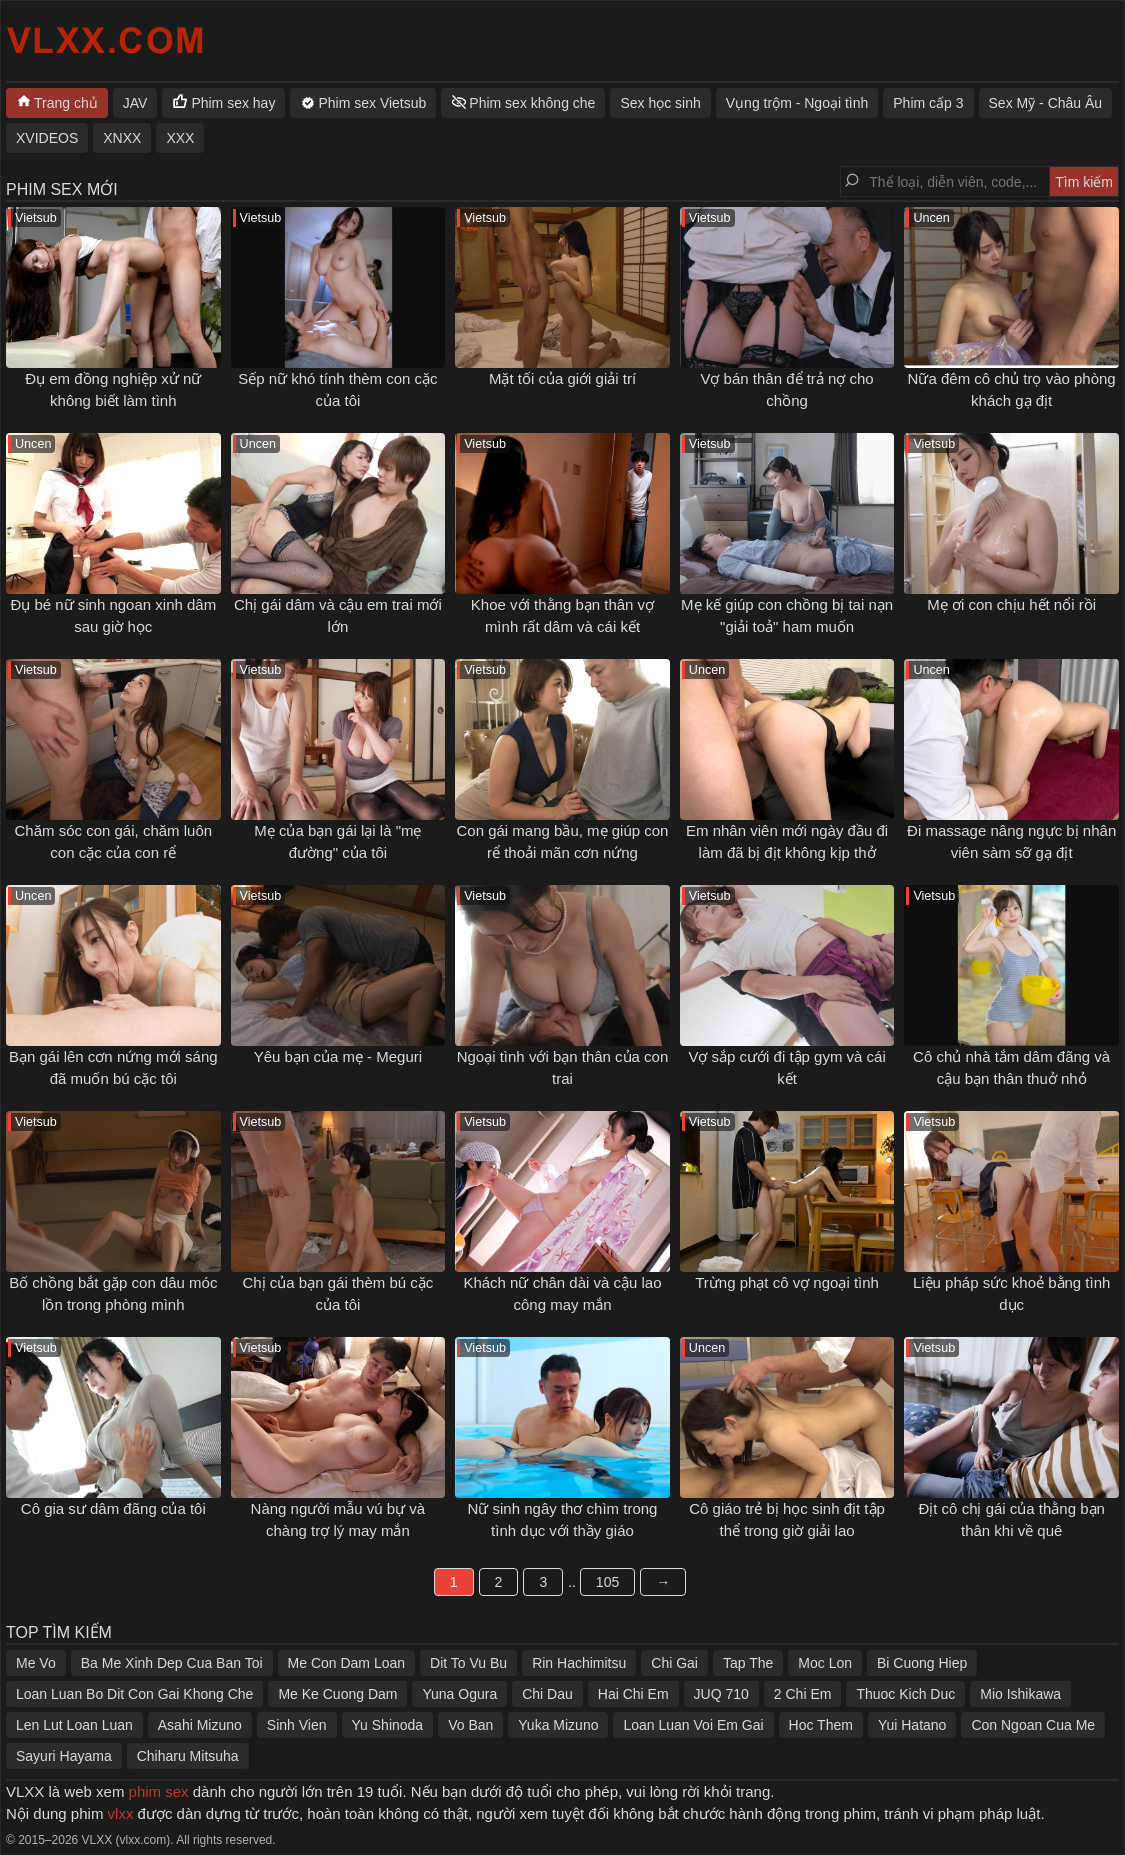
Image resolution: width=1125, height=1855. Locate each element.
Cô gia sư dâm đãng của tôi (113, 1508)
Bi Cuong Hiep (922, 1663)
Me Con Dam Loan (347, 1663)
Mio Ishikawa (1020, 1694)
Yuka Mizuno (558, 1725)
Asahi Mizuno (200, 1725)
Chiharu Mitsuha (188, 1756)
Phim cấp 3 (928, 103)
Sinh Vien (297, 1725)
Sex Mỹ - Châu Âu (1046, 103)
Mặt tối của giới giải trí (562, 378)
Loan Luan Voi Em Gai (693, 1725)
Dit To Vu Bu (468, 1663)
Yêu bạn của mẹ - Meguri (338, 1056)
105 (607, 1582)
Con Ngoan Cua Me (1033, 1725)
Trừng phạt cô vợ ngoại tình (787, 1282)
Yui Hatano (912, 1725)
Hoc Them (821, 1725)
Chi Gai (674, 1663)
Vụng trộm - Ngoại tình (797, 103)
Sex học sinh (660, 103)
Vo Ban (470, 1725)
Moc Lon (825, 1663)
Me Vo (36, 1663)
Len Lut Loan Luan (74, 1725)
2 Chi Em (803, 1694)
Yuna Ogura (459, 1694)
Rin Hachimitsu (579, 1663)
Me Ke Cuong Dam (337, 1694)
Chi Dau (547, 1694)
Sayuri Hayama (64, 1756)
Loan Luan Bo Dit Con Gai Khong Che (134, 1694)
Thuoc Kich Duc (905, 1694)
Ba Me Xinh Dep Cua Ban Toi (172, 1663)
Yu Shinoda (388, 1725)
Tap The (748, 1663)
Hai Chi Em (633, 1694)
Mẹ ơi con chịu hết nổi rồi (1011, 604)
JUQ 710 (721, 1694)
